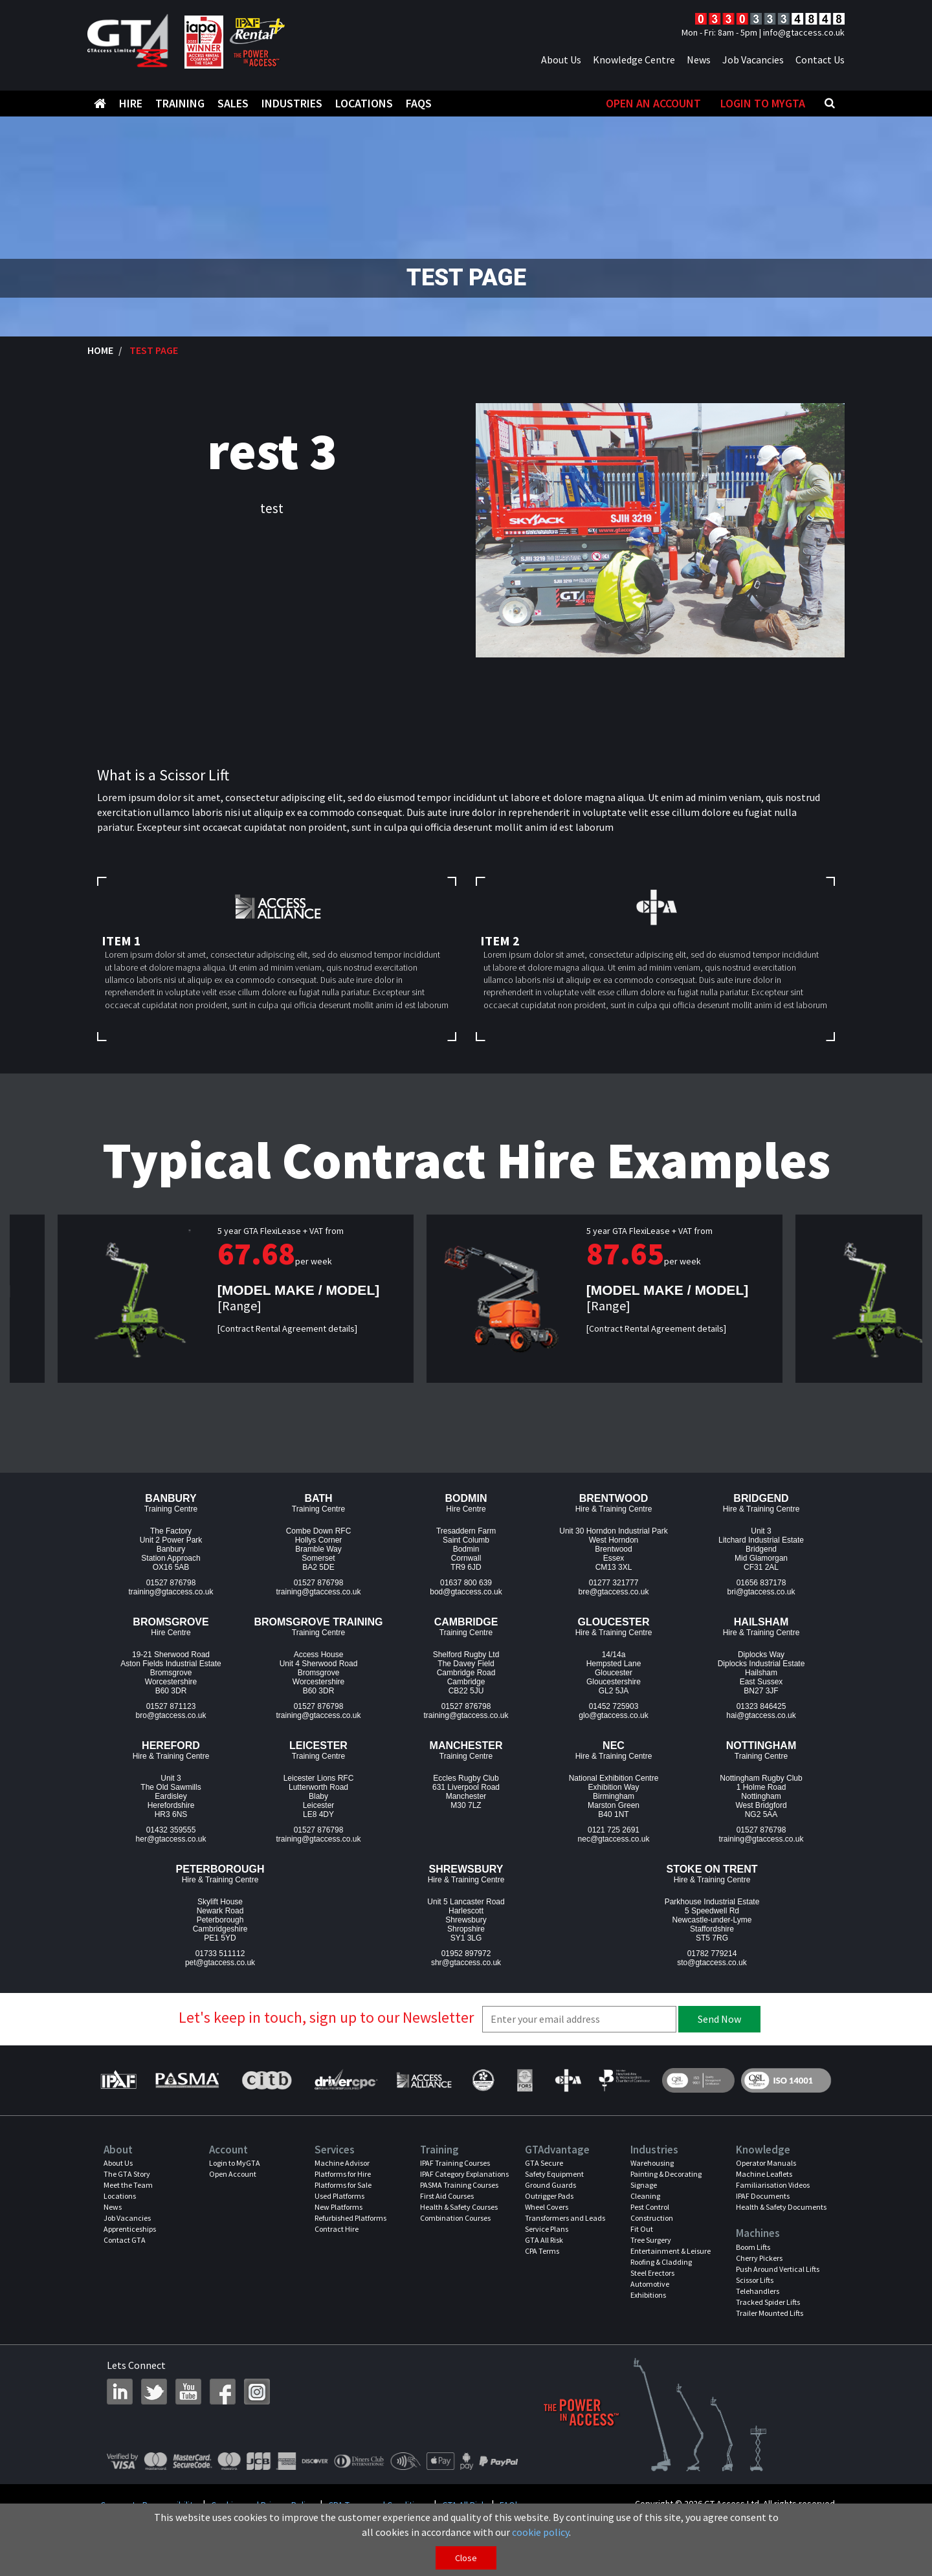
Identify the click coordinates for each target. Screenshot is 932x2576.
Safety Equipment (554, 2174)
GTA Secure (544, 2163)
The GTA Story (127, 2174)
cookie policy (540, 2532)
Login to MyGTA (762, 103)
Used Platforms (339, 2196)
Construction (651, 2218)
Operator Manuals (766, 2163)
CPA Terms (542, 2251)
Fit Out (641, 2229)
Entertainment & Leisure (670, 2251)
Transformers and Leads (565, 2218)
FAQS (419, 103)
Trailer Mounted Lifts (769, 2313)
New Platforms (338, 2207)
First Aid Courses (447, 2196)
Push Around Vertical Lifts (777, 2269)
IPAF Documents (763, 2196)
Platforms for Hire (343, 2174)
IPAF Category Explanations (464, 2174)
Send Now (719, 2018)
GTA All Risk (544, 2240)
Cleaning (645, 2196)
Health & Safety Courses (459, 2207)
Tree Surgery (650, 2240)
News (699, 59)
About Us (561, 59)
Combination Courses (455, 2218)
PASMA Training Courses (459, 2185)
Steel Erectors (652, 2273)
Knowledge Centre (634, 59)
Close (466, 2558)
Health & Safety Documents (781, 2207)
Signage (643, 2185)
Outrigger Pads (549, 2196)
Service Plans (546, 2229)
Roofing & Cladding (661, 2262)
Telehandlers (757, 2291)
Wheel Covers (546, 2207)
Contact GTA (125, 2240)
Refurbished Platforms (350, 2218)
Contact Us (820, 59)
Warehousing (652, 2163)
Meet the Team (128, 2185)
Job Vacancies (753, 59)
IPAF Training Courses (455, 2163)
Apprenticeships (130, 2229)
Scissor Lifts (754, 2280)
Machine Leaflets (764, 2174)
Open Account (232, 2174)
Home (100, 350)
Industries (291, 103)
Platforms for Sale (343, 2185)
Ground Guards (550, 2185)
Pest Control (649, 2207)
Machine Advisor (342, 2163)
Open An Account (653, 103)
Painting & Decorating (666, 2174)
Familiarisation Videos (773, 2185)
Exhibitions (648, 2295)
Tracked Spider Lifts (768, 2302)
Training (180, 103)
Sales (233, 103)
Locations (364, 103)
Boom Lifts (753, 2247)
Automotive (649, 2284)
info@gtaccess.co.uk (804, 32)
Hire (130, 103)
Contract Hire (337, 2229)
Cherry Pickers (759, 2258)
